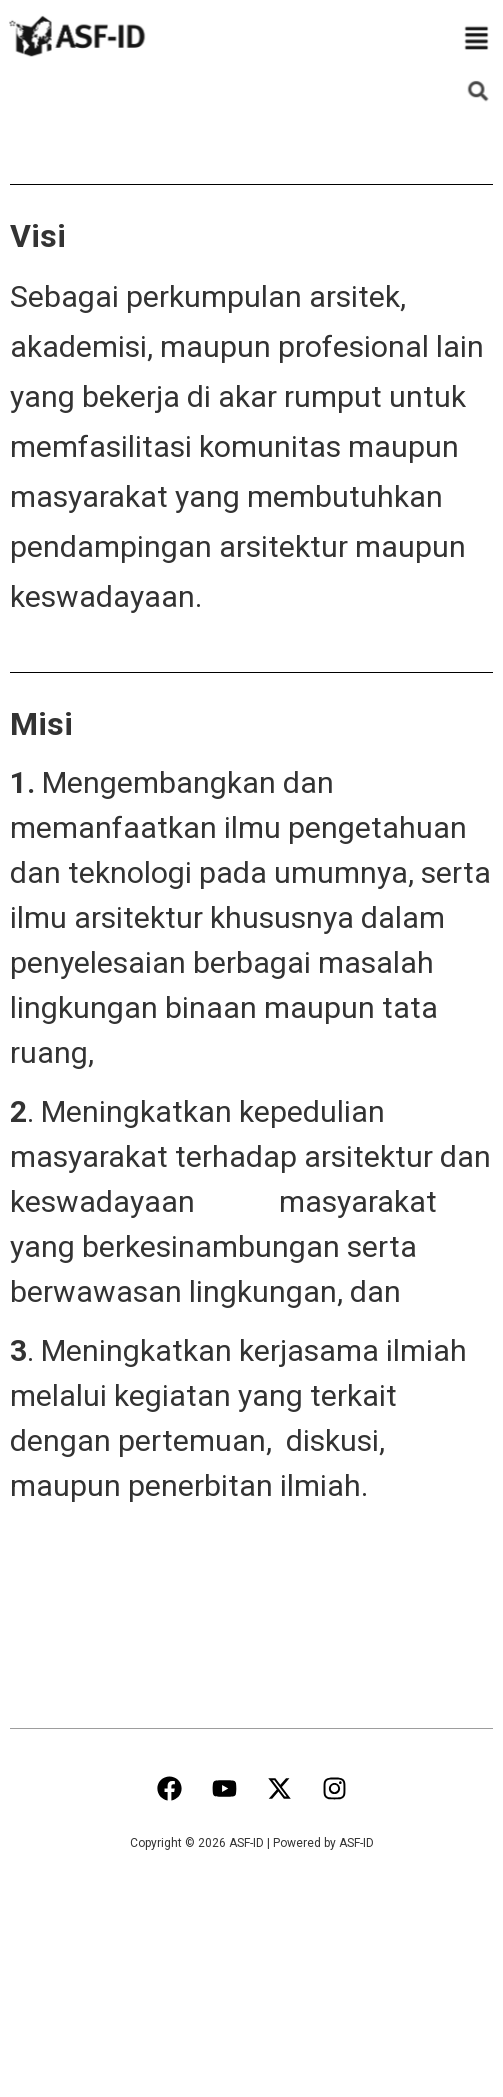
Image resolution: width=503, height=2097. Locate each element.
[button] (476, 39)
